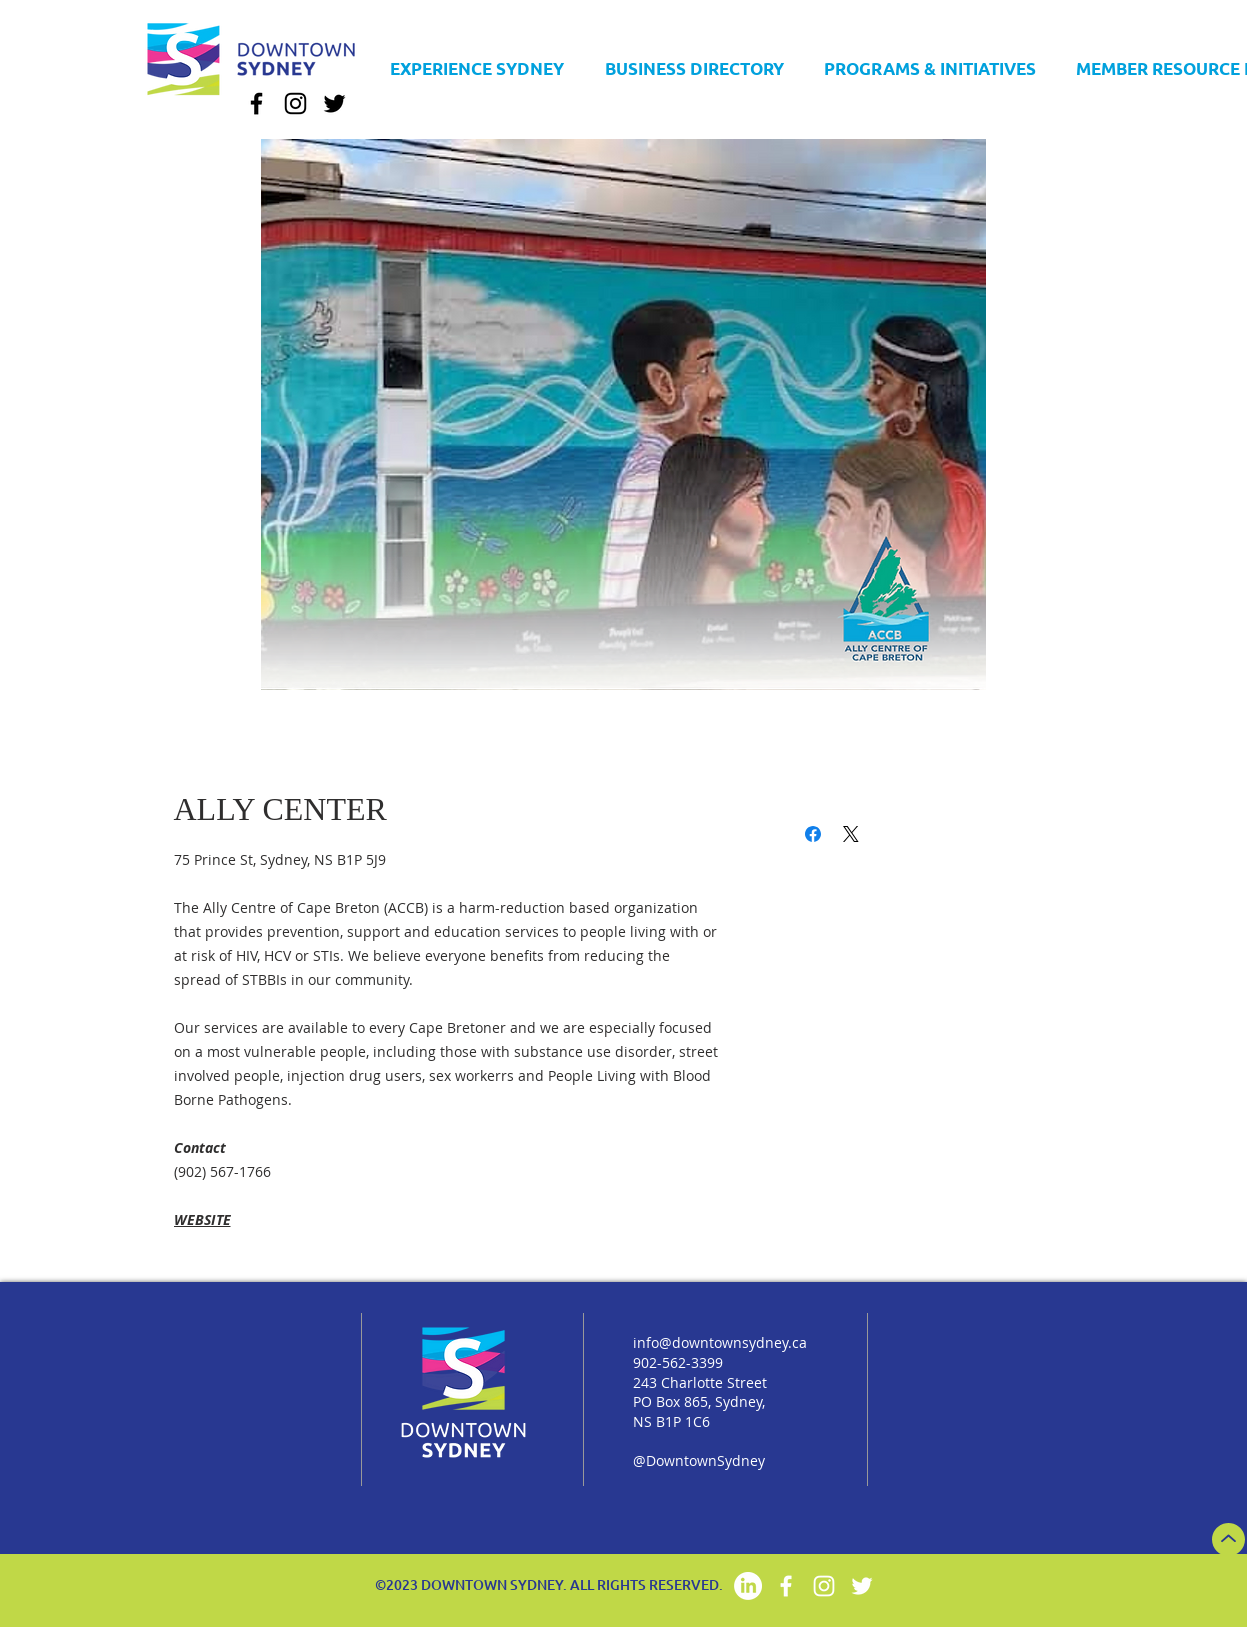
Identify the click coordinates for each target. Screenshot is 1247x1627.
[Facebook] (256, 103)
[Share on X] (851, 834)
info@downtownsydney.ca (720, 1342)
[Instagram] (295, 103)
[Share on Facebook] (813, 834)
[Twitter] (334, 103)
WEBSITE (202, 1219)
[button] (694, 59)
